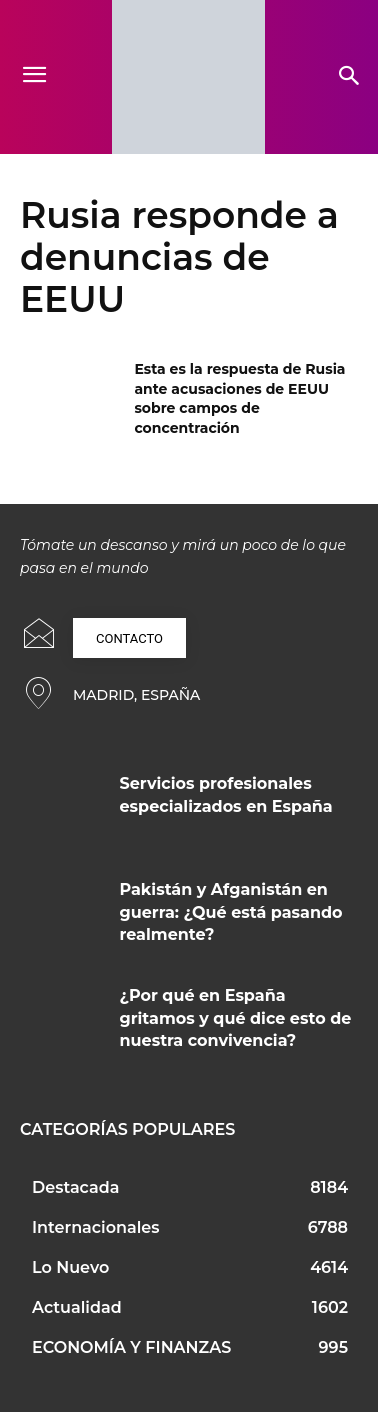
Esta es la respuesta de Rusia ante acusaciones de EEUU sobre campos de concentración (239, 398)
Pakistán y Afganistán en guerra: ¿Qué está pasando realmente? (231, 912)
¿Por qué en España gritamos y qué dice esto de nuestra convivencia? (236, 1018)
